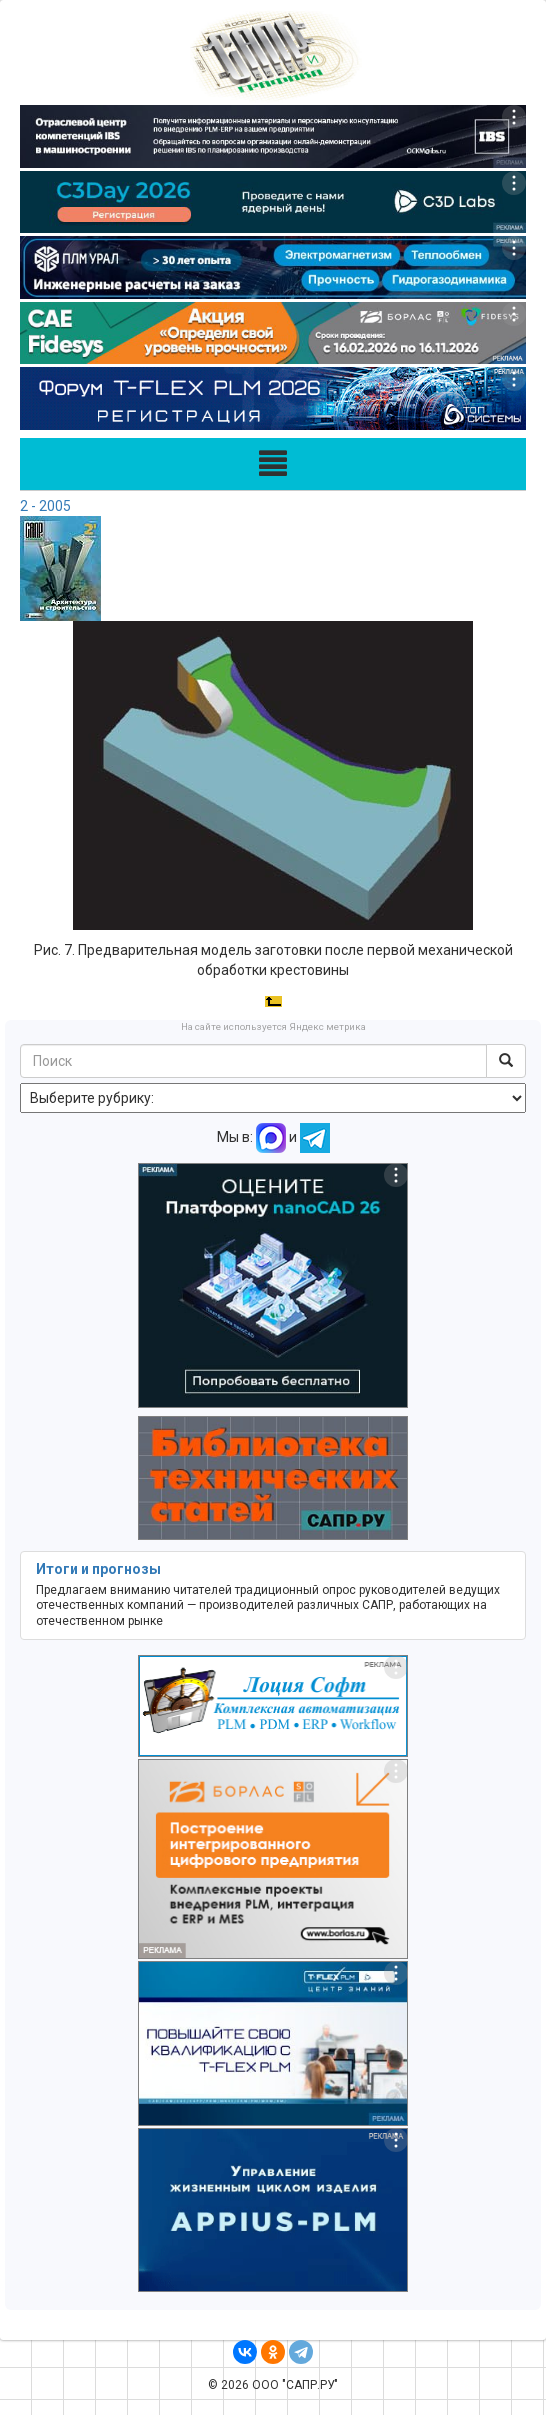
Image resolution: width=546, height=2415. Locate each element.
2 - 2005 (45, 506)
